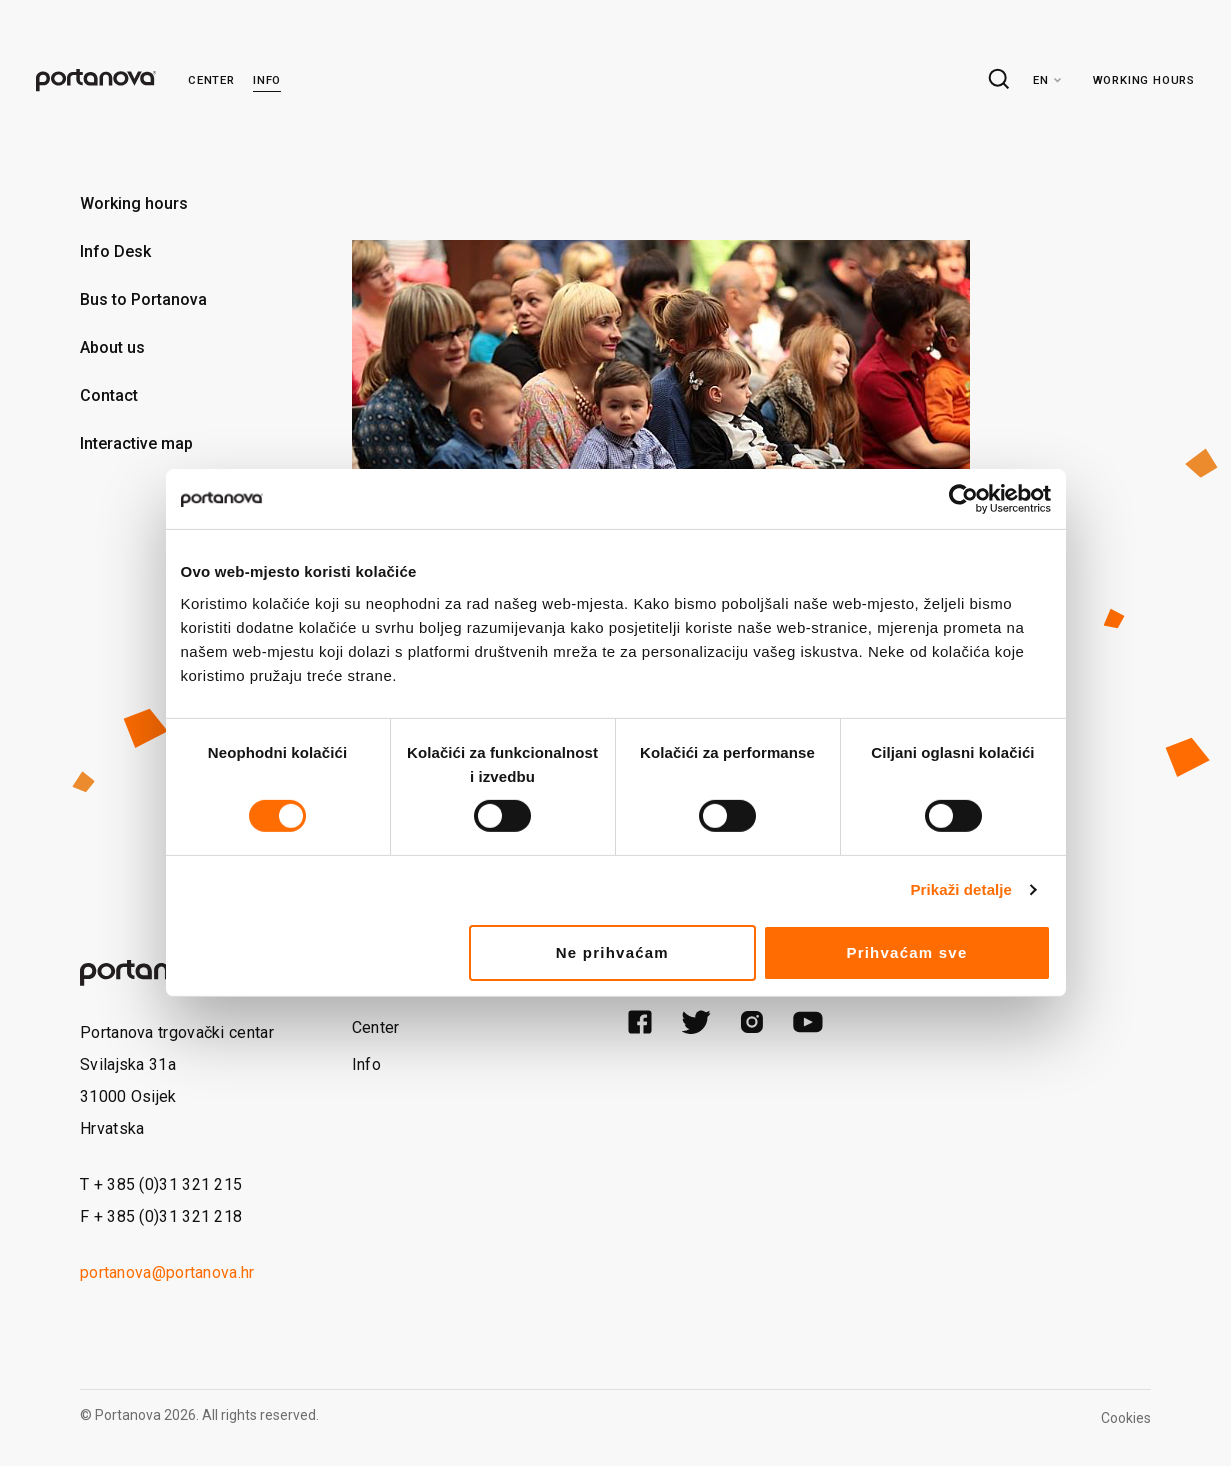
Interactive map (136, 443)
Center (211, 80)
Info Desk (115, 251)
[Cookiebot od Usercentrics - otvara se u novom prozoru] (963, 499)
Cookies (1126, 1418)
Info (267, 80)
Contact (109, 395)
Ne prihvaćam (612, 952)
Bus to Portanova (143, 299)
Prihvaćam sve (906, 952)
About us (112, 347)
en (1041, 80)
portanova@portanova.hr (167, 1272)
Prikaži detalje (962, 889)
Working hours (1144, 80)
